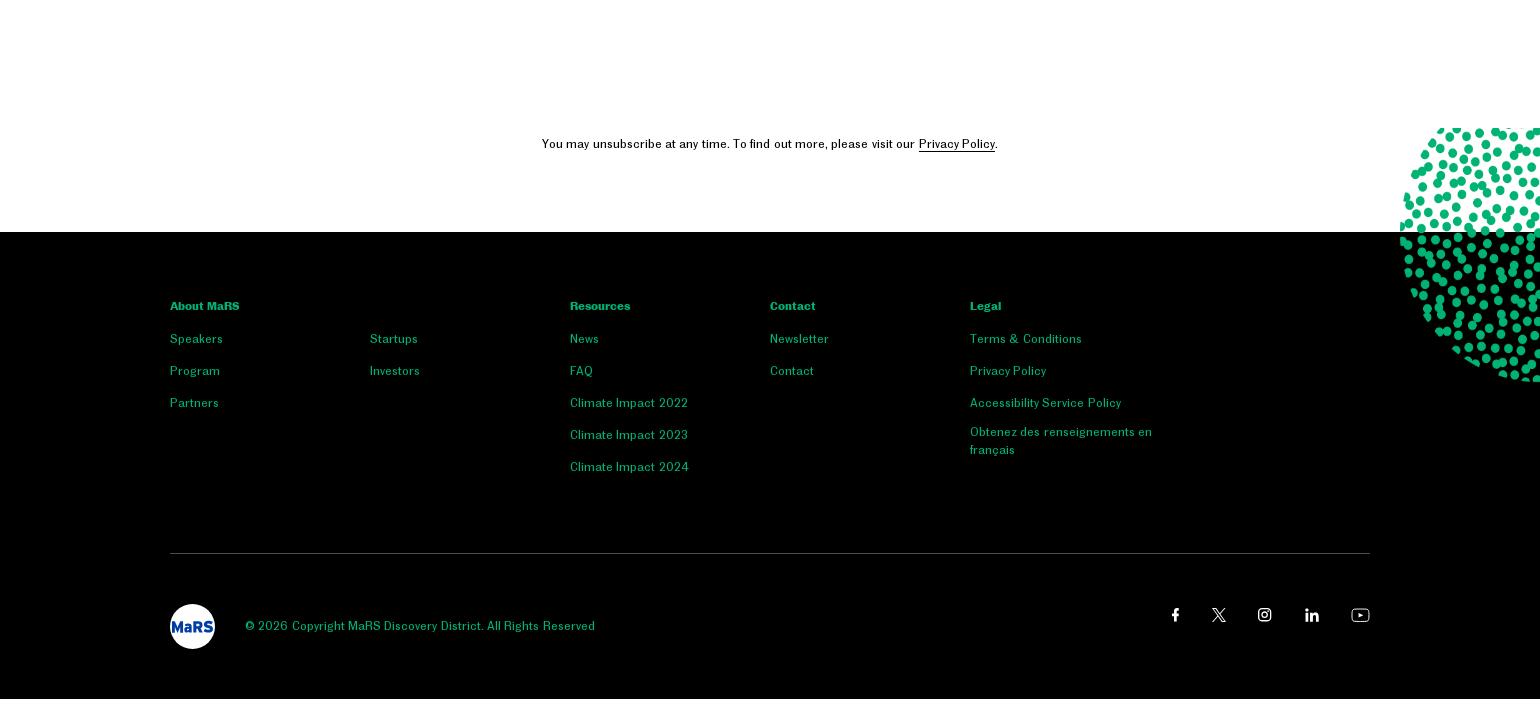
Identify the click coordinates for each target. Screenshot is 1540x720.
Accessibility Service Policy (1045, 403)
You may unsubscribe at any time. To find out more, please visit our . (770, 144)
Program (195, 371)
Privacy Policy (957, 144)
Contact (793, 307)
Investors (395, 371)
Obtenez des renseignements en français (1061, 441)
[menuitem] (270, 343)
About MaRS (204, 307)
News (584, 339)
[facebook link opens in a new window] (1175, 615)
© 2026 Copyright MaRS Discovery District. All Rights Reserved (420, 626)
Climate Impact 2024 (629, 467)
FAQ (581, 371)
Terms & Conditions (1026, 339)
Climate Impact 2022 (629, 403)
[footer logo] (192, 626)
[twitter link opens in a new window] (1219, 615)
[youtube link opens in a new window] (1360, 615)
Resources (600, 307)
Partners (194, 403)
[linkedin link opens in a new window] (1312, 615)
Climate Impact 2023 (629, 435)
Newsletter (799, 339)
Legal (985, 307)
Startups (394, 339)
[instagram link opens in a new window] (1265, 615)
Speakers (196, 339)
